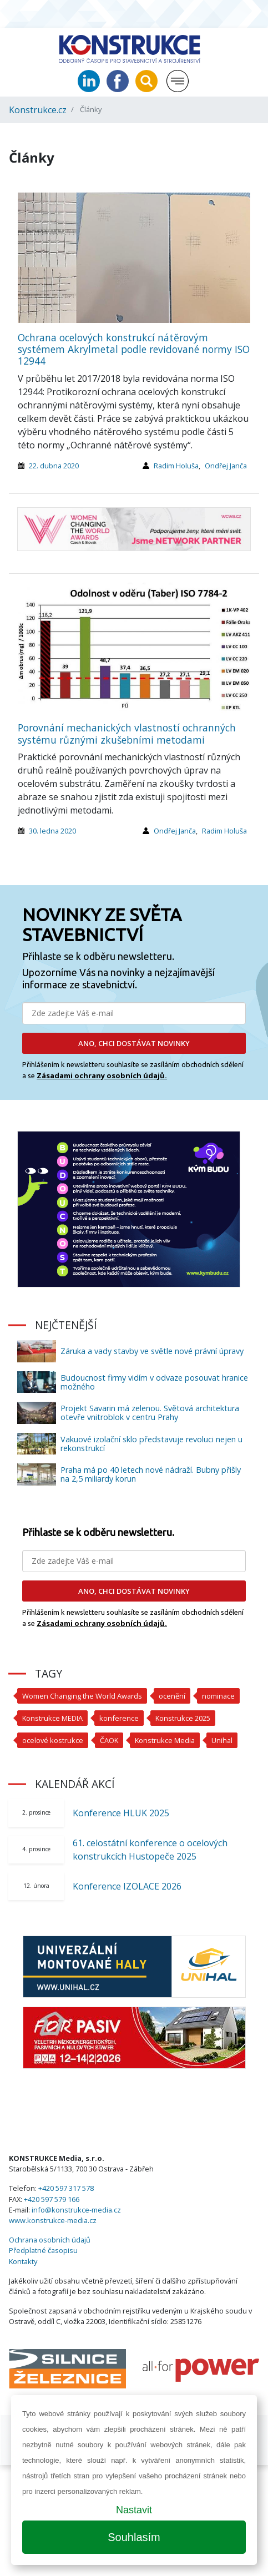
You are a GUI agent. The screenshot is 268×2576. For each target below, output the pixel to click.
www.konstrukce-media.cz (53, 2220)
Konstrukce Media (165, 1740)
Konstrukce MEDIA (52, 1718)
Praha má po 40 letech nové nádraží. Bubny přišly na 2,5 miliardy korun (150, 1474)
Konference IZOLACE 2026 (127, 1886)
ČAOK (109, 1740)
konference (119, 1718)
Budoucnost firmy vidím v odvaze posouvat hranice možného (154, 1382)
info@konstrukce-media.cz (76, 2210)
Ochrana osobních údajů (49, 2240)
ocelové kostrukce (52, 1740)
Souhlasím (134, 2537)
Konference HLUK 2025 (121, 1813)
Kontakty (23, 2261)
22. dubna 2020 (54, 466)
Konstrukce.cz (38, 110)
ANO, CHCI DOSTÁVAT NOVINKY (134, 1043)
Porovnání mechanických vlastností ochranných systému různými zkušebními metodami (127, 733)
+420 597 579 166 (51, 2199)
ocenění (172, 1696)
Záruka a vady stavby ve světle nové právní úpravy (152, 1351)
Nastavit (134, 2510)
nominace (218, 1696)
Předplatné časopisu (43, 2250)
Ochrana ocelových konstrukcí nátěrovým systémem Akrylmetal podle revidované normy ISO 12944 (134, 349)
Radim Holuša (176, 466)
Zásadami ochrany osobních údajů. (102, 1075)
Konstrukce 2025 (182, 1718)
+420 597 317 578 (66, 2188)
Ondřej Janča (226, 466)
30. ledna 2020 (52, 831)
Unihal (221, 1740)
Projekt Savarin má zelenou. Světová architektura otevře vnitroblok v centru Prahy (149, 1412)
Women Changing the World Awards (82, 1696)
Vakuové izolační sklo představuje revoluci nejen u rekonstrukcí (151, 1443)
